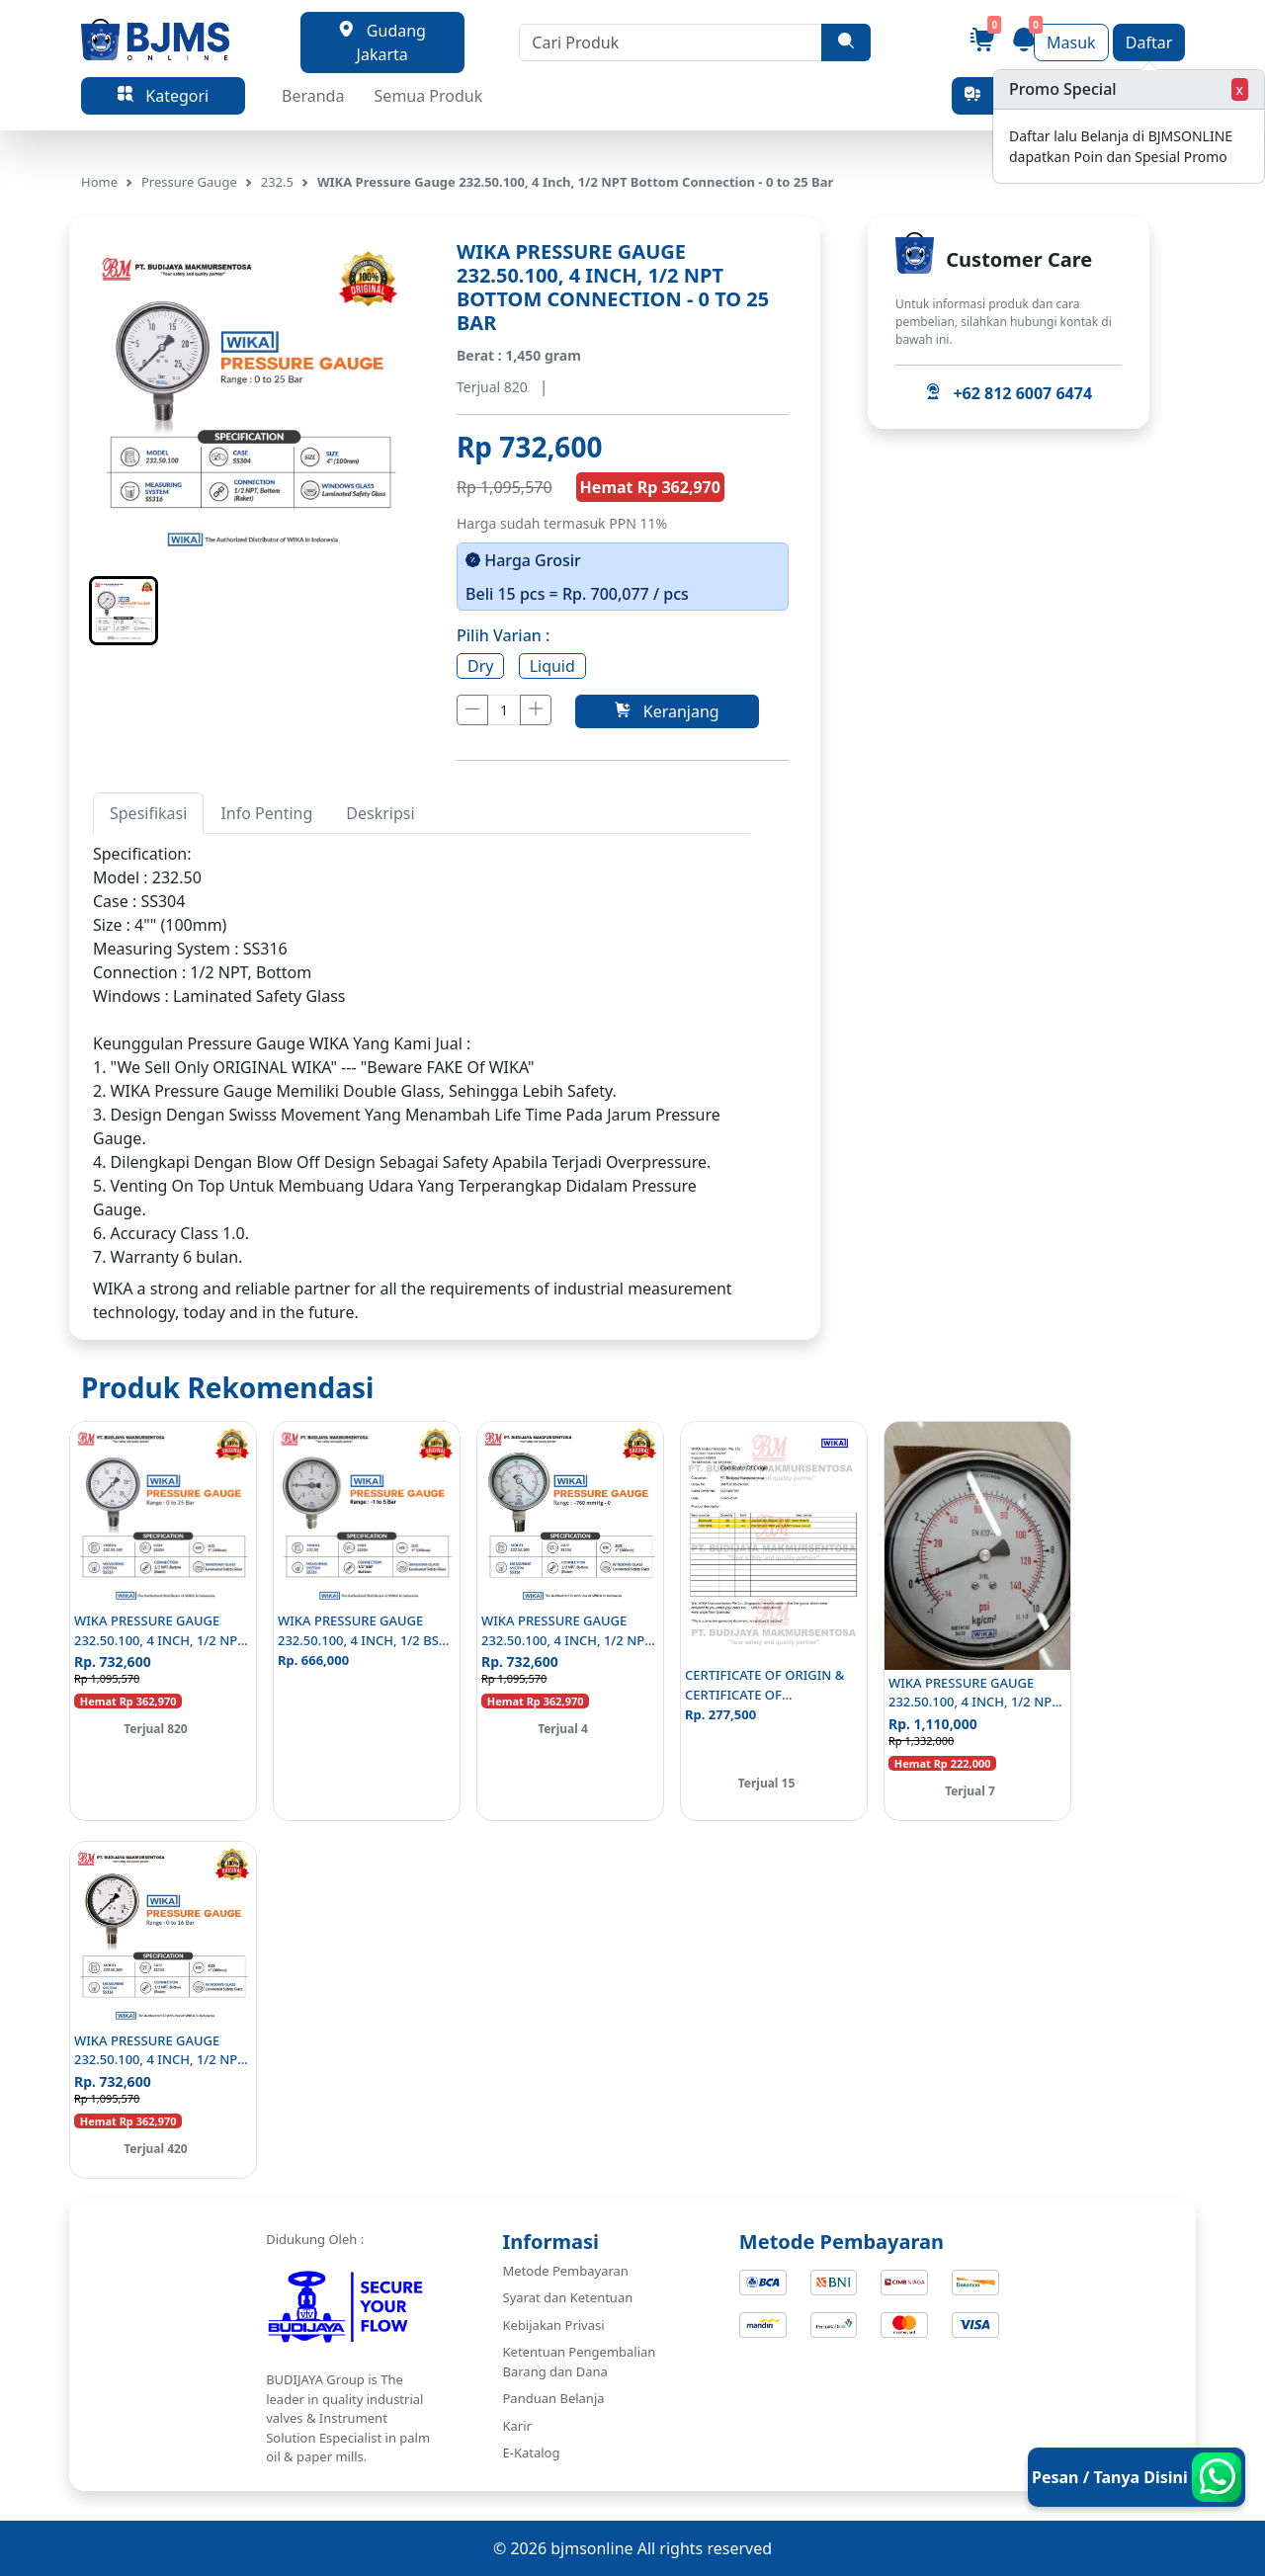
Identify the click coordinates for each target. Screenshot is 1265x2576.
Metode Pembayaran (566, 2271)
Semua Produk (429, 96)
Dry (480, 666)
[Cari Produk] (670, 42)
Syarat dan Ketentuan (568, 2297)
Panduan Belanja (554, 2398)
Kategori (163, 96)
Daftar (1149, 42)
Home (99, 182)
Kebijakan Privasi (554, 2325)
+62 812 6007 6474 (1008, 393)
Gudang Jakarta (382, 42)
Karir (517, 2426)
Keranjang (666, 711)
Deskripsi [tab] (380, 813)
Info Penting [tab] (266, 813)
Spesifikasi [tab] (148, 813)
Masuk (1071, 42)
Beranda (313, 96)
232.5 (277, 182)
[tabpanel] (421, 1055)
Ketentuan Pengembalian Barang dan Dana (579, 2361)
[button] (123, 610)
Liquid (552, 666)
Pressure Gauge (189, 182)
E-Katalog (531, 2452)
